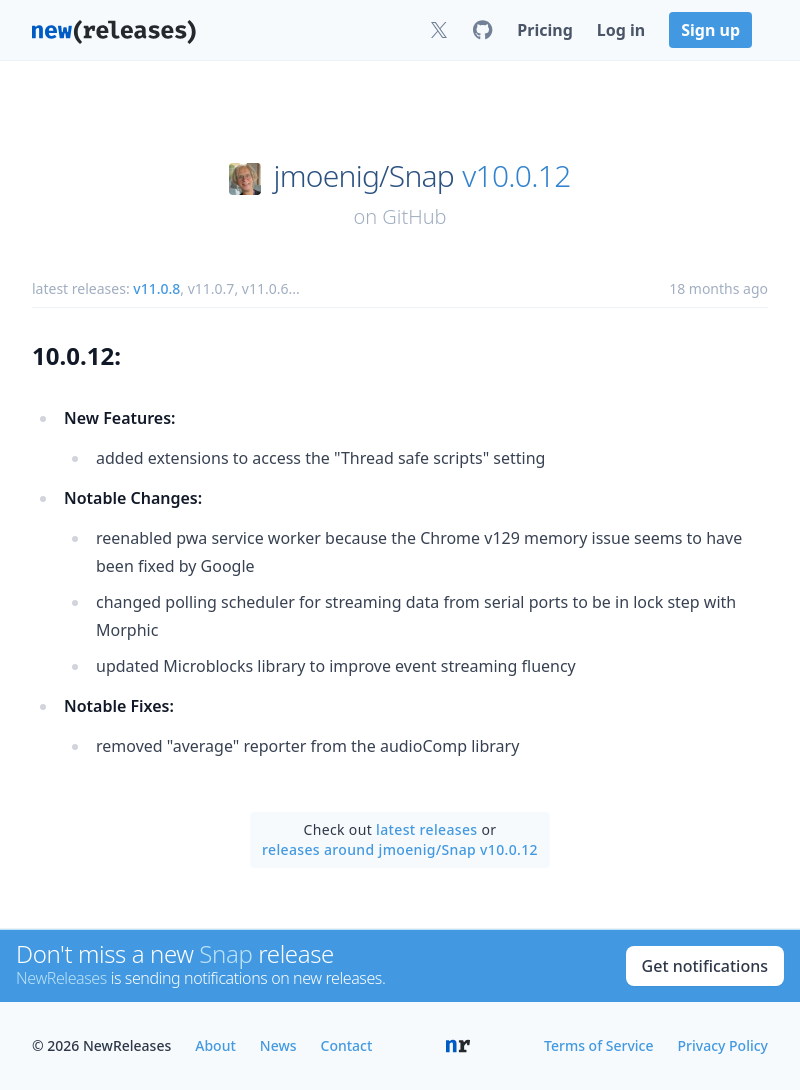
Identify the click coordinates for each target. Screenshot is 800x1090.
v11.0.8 (156, 288)
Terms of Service (598, 1045)
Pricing (544, 30)
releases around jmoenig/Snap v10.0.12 (400, 849)
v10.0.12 (516, 176)
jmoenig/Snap (364, 176)
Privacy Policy (723, 1045)
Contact (347, 1045)
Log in (621, 30)
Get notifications (705, 966)
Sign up (710, 30)
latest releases (426, 829)
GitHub (414, 216)
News (278, 1045)
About (215, 1045)
